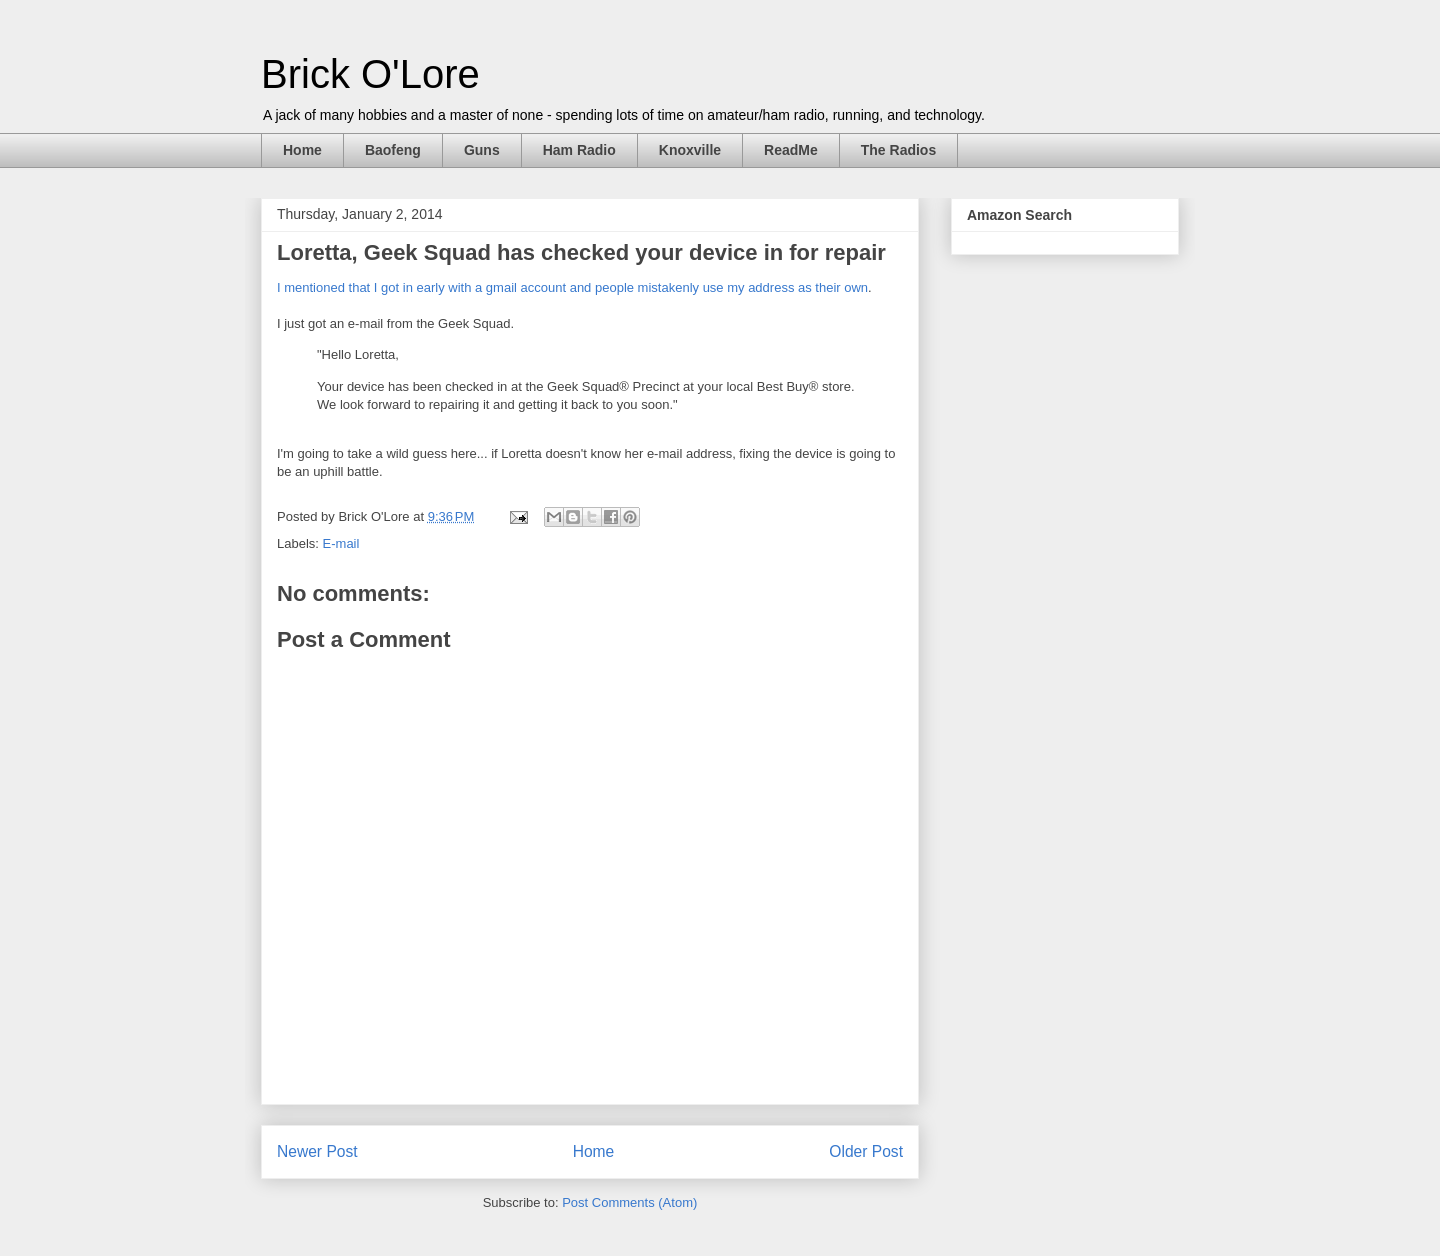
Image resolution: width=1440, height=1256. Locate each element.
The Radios (898, 150)
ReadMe (791, 150)
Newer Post (317, 1151)
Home (302, 150)
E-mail (341, 543)
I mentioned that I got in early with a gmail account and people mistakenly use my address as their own (572, 287)
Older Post (866, 1151)
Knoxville (690, 150)
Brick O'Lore (370, 74)
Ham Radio (579, 150)
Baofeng (393, 150)
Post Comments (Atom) (629, 1202)
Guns (482, 150)
